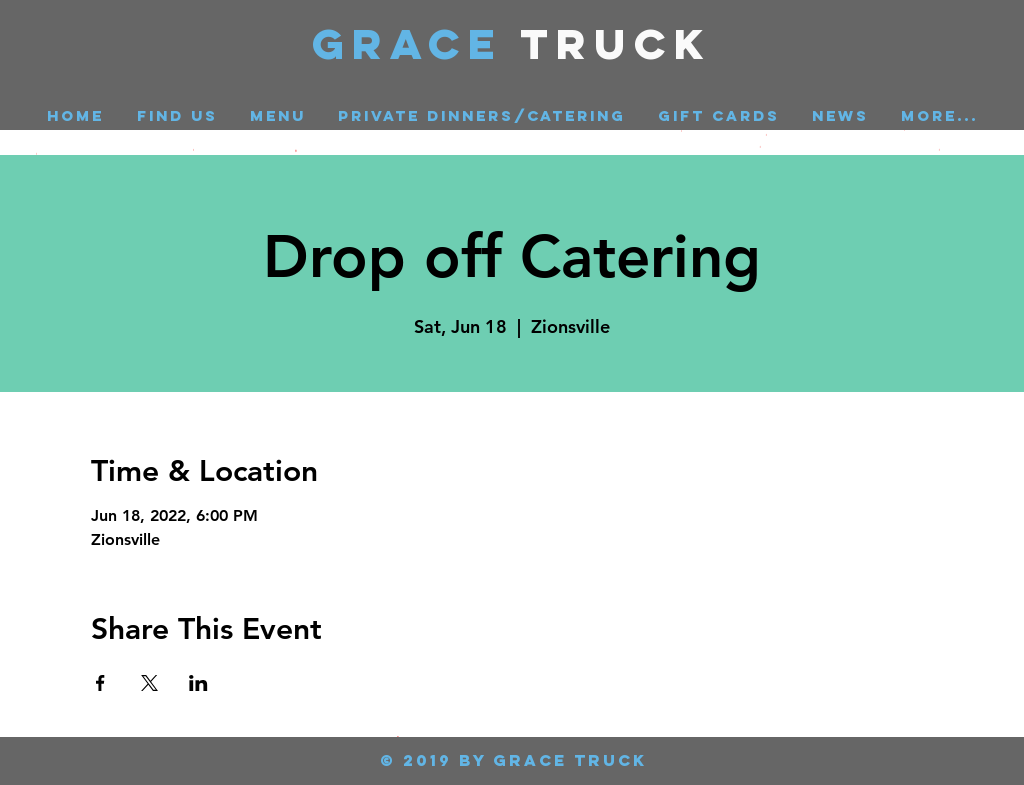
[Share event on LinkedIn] (198, 683)
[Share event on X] (149, 683)
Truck (616, 43)
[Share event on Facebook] (100, 683)
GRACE (416, 43)
